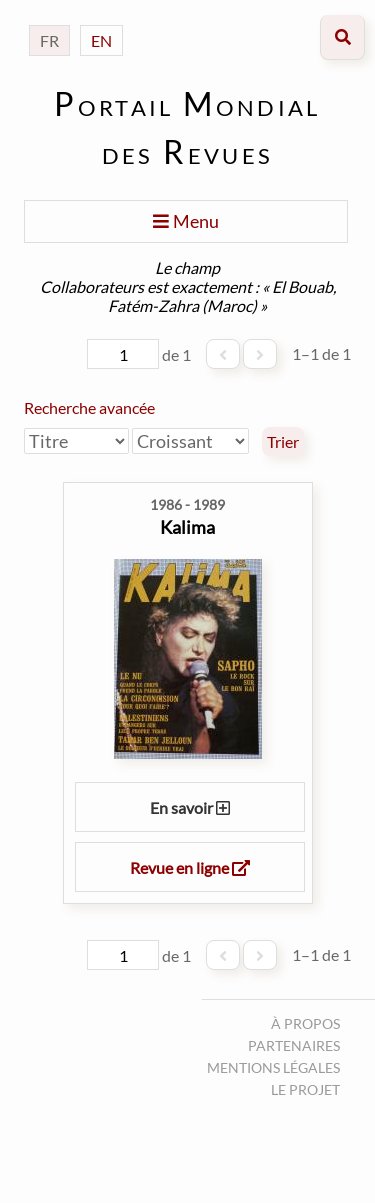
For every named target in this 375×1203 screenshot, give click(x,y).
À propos (305, 1023)
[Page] (123, 354)
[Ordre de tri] (190, 441)
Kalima (187, 527)
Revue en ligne (190, 867)
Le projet (305, 1089)
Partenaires (294, 1045)
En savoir (190, 807)
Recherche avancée (89, 407)
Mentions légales (273, 1067)
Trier (283, 442)
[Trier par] (76, 441)
